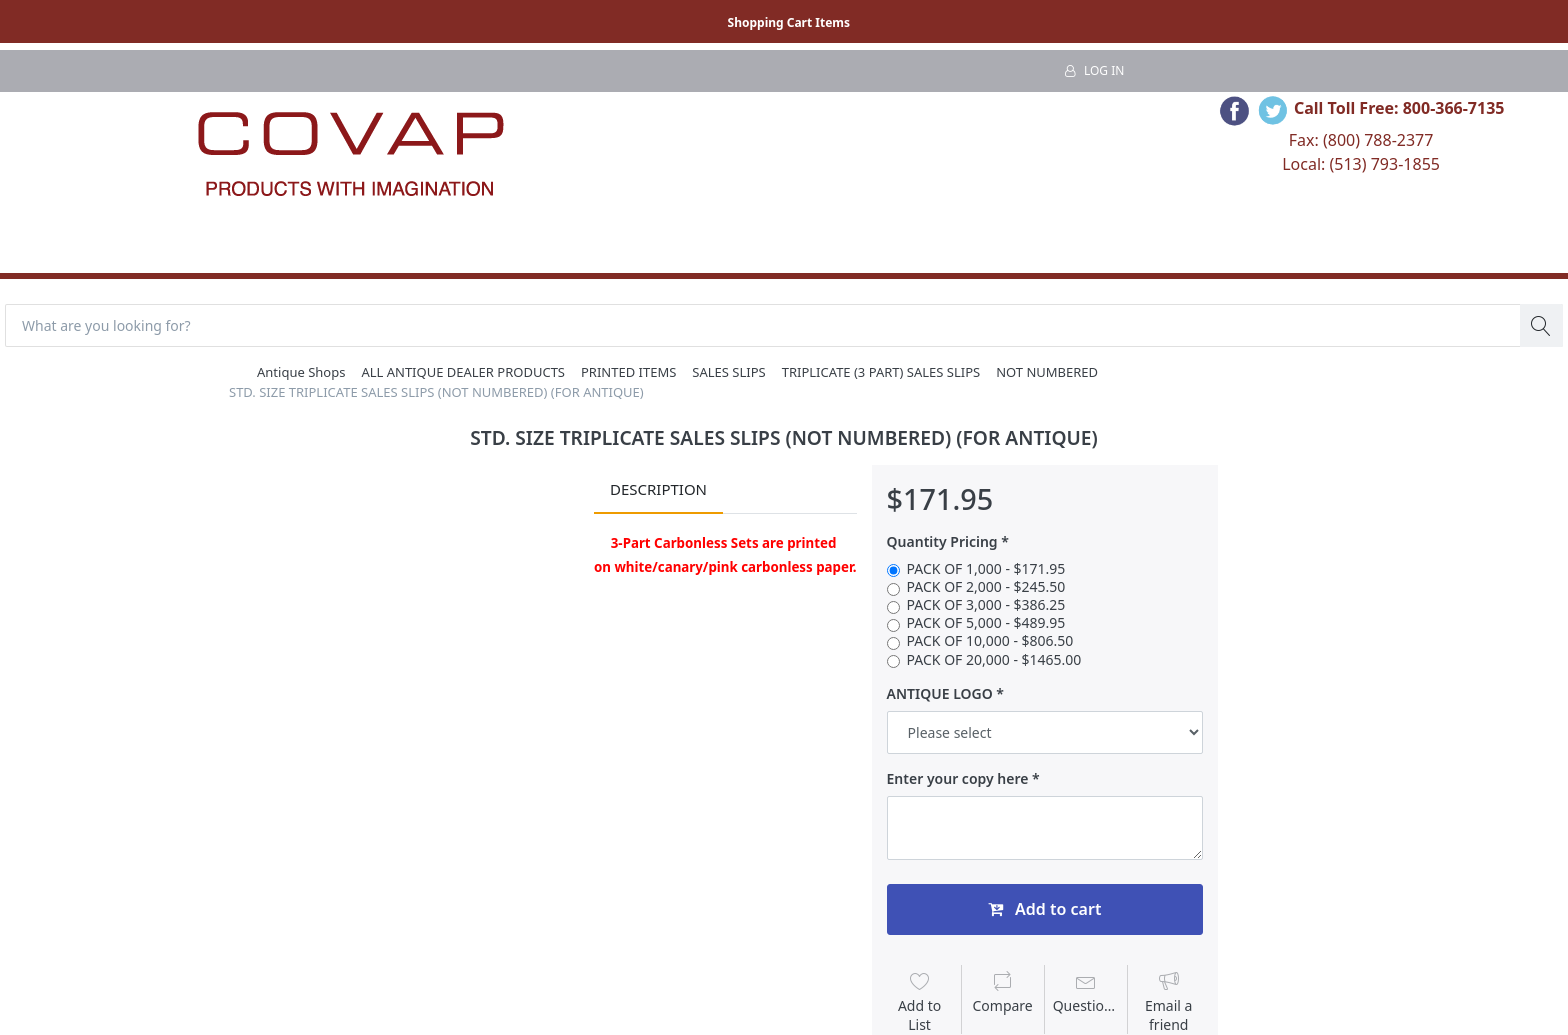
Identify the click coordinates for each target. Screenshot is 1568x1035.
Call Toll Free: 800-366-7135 (1399, 108)
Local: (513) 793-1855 (1361, 164)
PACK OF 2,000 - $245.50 (986, 587)
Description (658, 489)
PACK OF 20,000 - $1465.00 (994, 660)
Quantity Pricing (942, 542)
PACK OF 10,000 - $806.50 (990, 641)
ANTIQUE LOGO (940, 694)
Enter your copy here (958, 779)
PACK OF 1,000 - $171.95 (986, 569)
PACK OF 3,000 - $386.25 (986, 605)
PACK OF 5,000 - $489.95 (986, 623)
